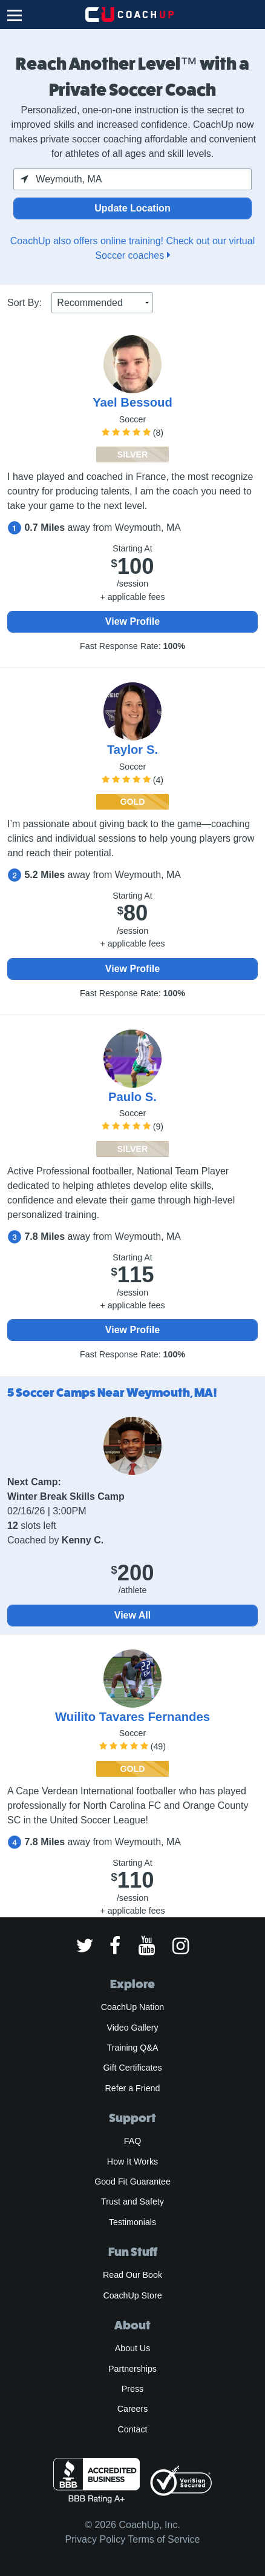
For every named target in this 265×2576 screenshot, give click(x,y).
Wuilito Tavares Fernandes (132, 1716)
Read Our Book (132, 2275)
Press (132, 2389)
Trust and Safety (132, 2201)
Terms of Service (164, 2539)
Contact (132, 2429)
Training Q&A (133, 2047)
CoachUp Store (132, 2295)
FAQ (132, 2141)
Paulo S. (132, 1096)
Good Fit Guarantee (132, 2181)
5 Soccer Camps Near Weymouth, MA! (112, 1393)
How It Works (132, 2161)
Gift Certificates (132, 2067)
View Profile (132, 621)
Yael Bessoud (132, 402)
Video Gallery (132, 2027)
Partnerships (132, 2369)
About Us (133, 2348)
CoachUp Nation (132, 2007)
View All (132, 1615)
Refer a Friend (132, 2088)
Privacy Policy (95, 2539)
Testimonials (132, 2222)
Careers (132, 2409)
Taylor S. (132, 749)
